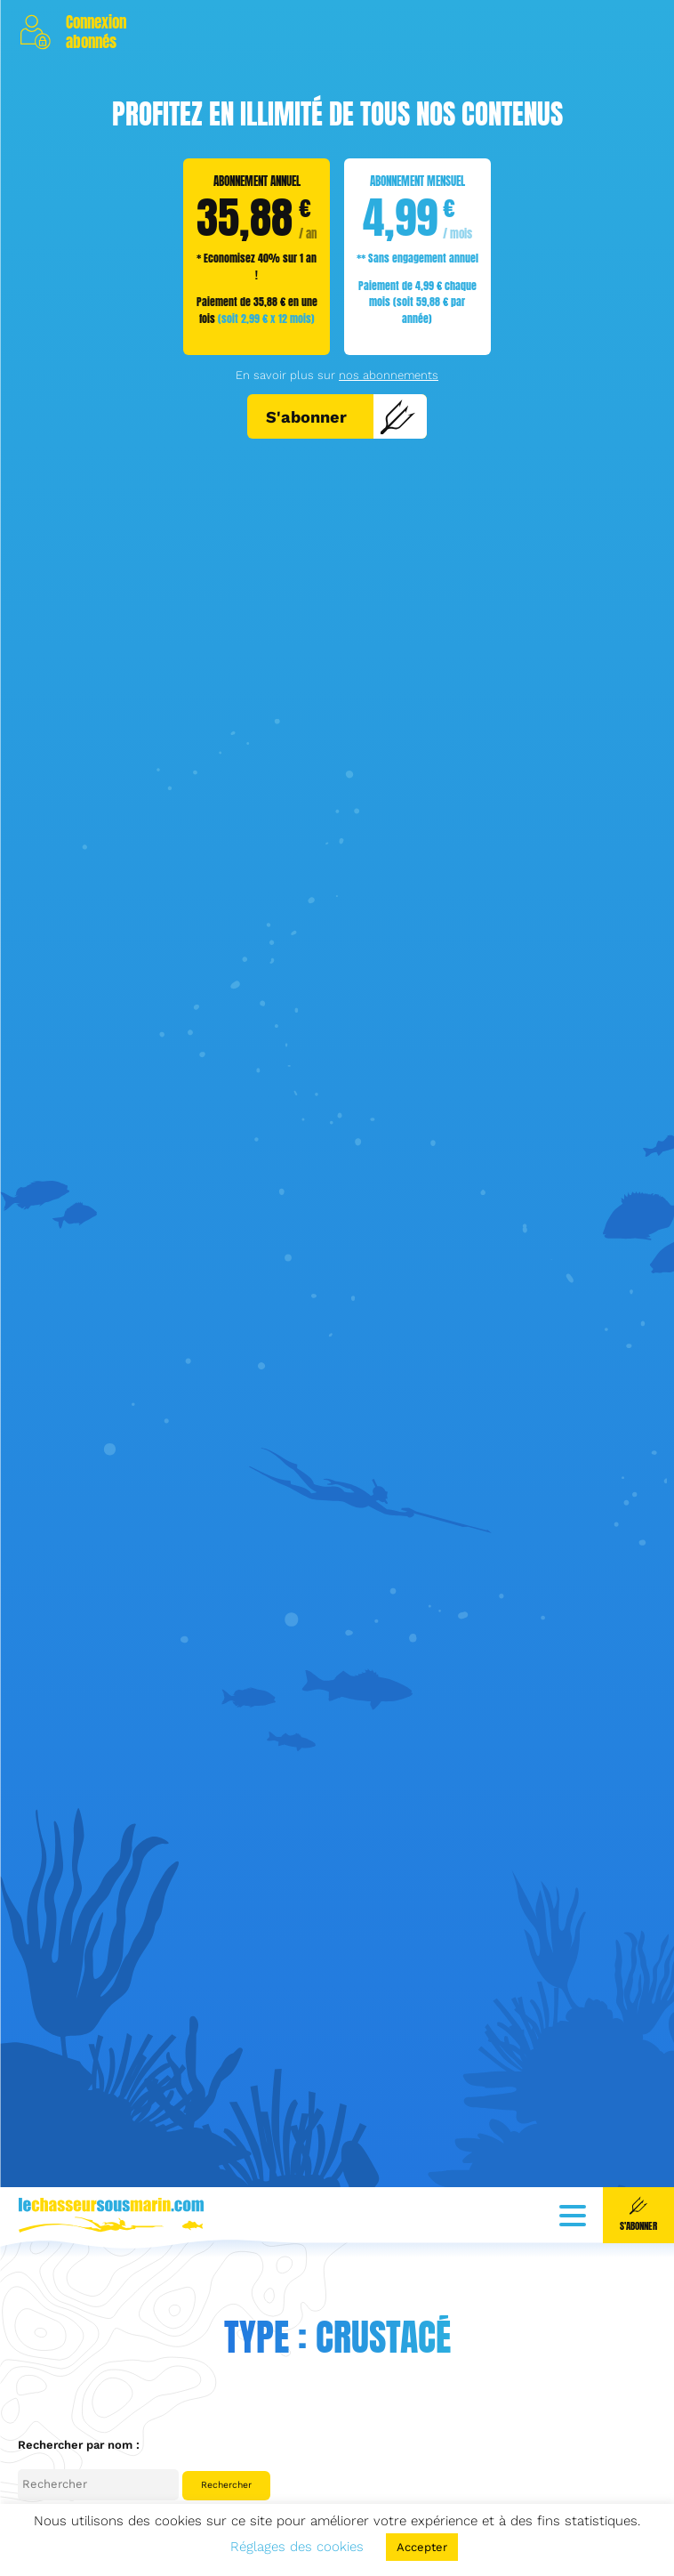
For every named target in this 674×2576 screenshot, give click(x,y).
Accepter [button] (422, 2547)
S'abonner (341, 416)
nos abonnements (388, 375)
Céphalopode (54, 2494)
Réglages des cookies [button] (297, 2547)
